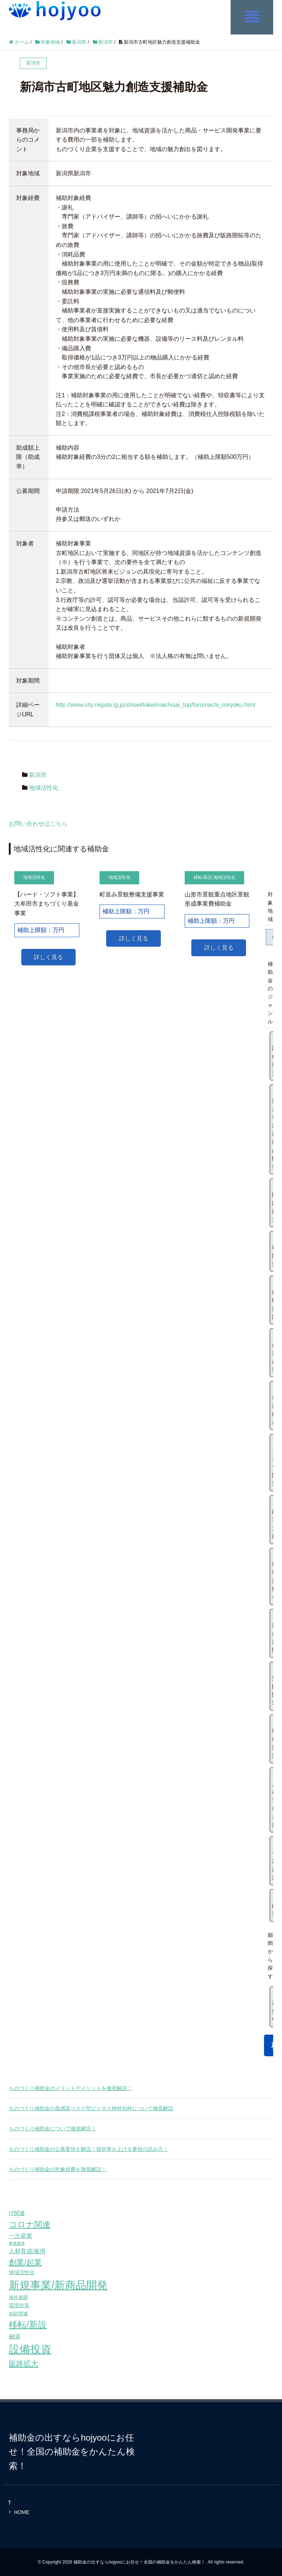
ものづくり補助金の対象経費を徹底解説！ (57, 2168)
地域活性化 (43, 787)
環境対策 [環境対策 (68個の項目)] (19, 2305)
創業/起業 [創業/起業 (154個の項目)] (25, 2261)
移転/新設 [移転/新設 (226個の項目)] (28, 2324)
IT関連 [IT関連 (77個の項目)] (17, 2213)
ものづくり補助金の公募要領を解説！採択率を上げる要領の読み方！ (88, 2148)
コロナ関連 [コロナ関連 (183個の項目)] (29, 2223)
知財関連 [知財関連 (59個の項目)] (18, 2313)
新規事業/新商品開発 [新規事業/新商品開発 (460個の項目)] (58, 2284)
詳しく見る (48, 956)
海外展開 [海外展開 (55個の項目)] (18, 2296)
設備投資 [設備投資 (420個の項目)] (30, 2348)
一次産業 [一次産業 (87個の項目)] (20, 2235)
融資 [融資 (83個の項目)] (15, 2335)
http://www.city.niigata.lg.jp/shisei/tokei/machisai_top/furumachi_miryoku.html (155, 704)
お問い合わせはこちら (38, 823)
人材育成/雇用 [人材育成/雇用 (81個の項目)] (27, 2251)
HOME (21, 2511)
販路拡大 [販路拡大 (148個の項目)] (23, 2362)
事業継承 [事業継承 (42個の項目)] (17, 2243)
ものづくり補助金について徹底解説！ (52, 2128)
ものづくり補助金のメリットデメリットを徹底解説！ (70, 2087)
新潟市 (38, 774)
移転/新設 (203, 876)
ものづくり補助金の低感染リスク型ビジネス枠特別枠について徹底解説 (91, 2108)
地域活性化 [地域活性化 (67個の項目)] (22, 2271)
